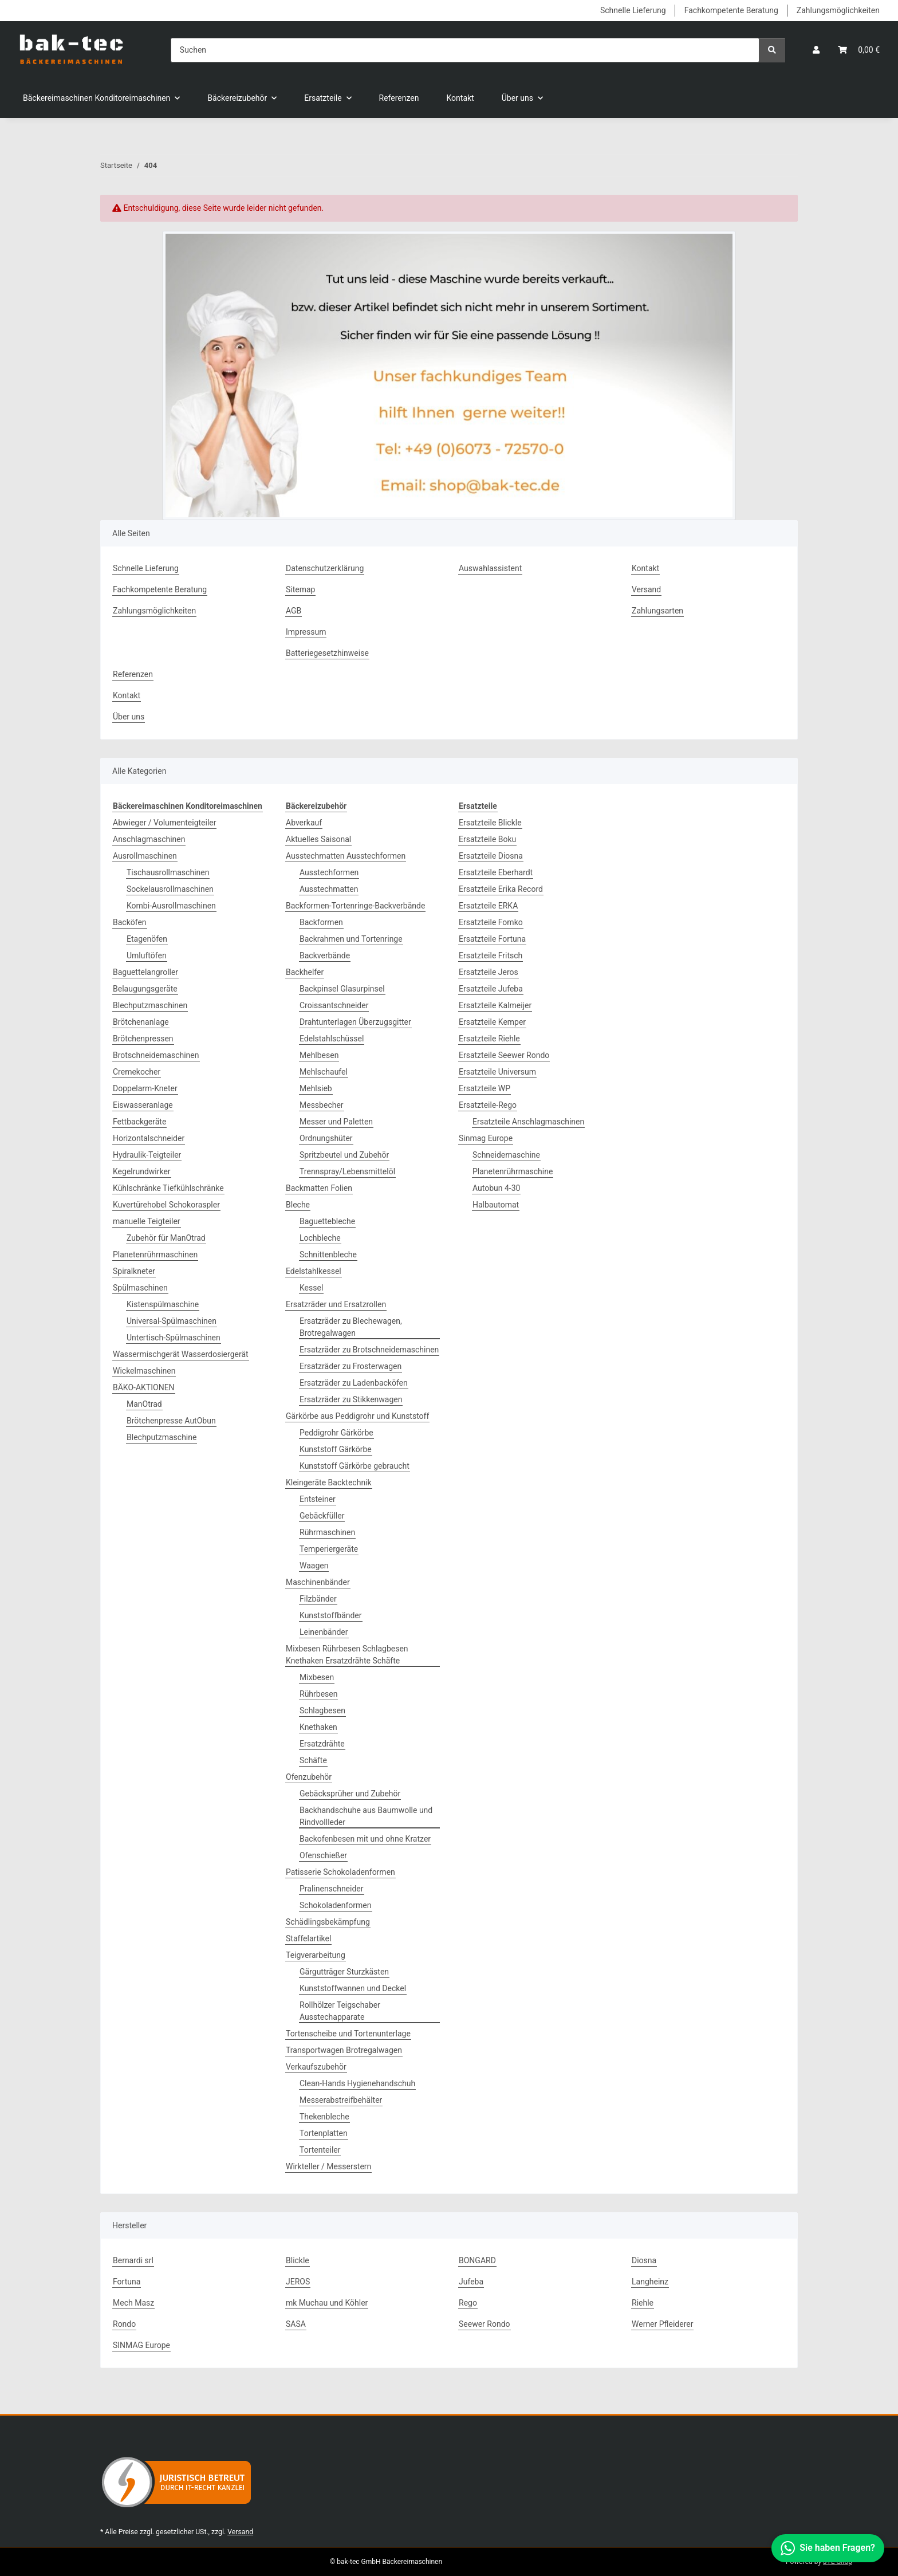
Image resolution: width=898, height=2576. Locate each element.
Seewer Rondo (484, 2324)
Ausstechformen (329, 872)
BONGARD (477, 2260)
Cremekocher (136, 1071)
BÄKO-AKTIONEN (144, 1387)
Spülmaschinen (140, 1287)
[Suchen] (465, 50)
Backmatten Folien (319, 1188)
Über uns (128, 716)
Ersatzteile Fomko (491, 922)
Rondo (124, 2324)
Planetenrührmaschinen (155, 1254)
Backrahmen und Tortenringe (351, 938)
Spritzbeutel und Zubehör (344, 1154)
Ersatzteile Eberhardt (496, 872)
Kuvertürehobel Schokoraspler (166, 1204)
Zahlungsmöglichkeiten (838, 10)
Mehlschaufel (324, 1071)
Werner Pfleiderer (662, 2324)
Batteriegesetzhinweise (327, 653)
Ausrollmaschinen (145, 855)
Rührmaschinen (327, 1532)
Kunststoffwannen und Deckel (353, 1988)
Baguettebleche (327, 1221)
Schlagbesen (322, 1710)
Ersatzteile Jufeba (491, 988)
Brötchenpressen (143, 1038)
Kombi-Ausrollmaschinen (171, 905)
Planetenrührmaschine (512, 1171)
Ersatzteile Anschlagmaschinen (528, 1121)
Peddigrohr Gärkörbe (336, 1432)
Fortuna (126, 2281)
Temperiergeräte (329, 1549)
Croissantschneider (334, 1005)
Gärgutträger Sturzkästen (344, 1971)
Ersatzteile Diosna (491, 855)
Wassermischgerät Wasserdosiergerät (181, 1354)
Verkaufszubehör (316, 2066)
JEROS (298, 2281)
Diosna (644, 2260)
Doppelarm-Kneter (145, 1088)
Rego (468, 2302)
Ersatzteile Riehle (489, 1038)
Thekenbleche (324, 2116)
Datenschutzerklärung (325, 568)
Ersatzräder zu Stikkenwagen (351, 1399)
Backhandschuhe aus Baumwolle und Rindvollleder (366, 1816)
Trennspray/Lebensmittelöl (347, 1171)
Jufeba (471, 2281)
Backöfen (130, 922)
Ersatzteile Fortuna (492, 938)
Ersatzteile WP (484, 1088)
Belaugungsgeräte (145, 988)
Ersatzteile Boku (487, 839)
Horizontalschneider (148, 1138)
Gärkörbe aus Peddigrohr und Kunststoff (357, 1416)
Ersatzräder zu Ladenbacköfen (354, 1382)
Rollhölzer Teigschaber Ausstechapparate (340, 2011)
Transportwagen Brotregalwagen (344, 2050)
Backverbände (325, 955)
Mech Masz (133, 2302)
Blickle (297, 2260)
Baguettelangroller (145, 972)
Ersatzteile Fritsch (490, 955)
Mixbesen (317, 1677)
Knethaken (318, 1727)
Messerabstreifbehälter (341, 2100)
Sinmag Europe (486, 1138)
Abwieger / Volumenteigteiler (164, 822)
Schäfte (313, 1760)
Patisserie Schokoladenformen (340, 1872)
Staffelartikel (308, 1938)
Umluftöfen (147, 955)
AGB (293, 610)
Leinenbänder (324, 1632)
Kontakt (460, 98)
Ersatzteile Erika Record (501, 889)
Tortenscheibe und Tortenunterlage (348, 2033)
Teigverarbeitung (315, 1955)
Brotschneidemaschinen (156, 1055)
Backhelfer (305, 972)
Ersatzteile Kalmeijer (495, 1005)
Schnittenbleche (328, 1254)
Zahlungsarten (657, 610)
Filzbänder (318, 1598)
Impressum (306, 631)
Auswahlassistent (490, 568)
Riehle (642, 2302)
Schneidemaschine (506, 1154)
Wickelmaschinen (144, 1370)
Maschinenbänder (318, 1582)
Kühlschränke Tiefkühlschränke (168, 1188)
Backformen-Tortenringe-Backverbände (355, 905)
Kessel (311, 1287)
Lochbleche (320, 1237)
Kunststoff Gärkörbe (336, 1449)
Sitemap (300, 589)
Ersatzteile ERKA (488, 905)
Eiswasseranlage (143, 1105)
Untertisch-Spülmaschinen (173, 1337)
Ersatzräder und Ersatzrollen (336, 1304)
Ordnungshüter (326, 1138)
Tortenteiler (320, 2149)
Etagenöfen (147, 938)
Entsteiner (318, 1499)
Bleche (298, 1204)
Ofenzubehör (309, 1776)
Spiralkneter (134, 1271)
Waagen (314, 1565)
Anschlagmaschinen (149, 839)
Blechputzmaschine (161, 1437)
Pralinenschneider (332, 1888)
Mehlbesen (319, 1055)
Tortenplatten (324, 2133)
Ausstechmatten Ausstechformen (345, 855)
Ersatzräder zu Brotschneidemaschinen (369, 1349)
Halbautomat (495, 1204)
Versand (646, 589)
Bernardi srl (133, 2260)
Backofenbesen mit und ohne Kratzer (365, 1838)
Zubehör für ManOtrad (166, 1237)
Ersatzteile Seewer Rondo (504, 1055)
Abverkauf (304, 822)
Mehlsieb (316, 1088)
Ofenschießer (323, 1855)
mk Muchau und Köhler (327, 2302)
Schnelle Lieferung (633, 10)
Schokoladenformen (336, 1905)
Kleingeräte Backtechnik (329, 1482)
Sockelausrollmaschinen (170, 889)
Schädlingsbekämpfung (328, 1921)
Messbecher (322, 1105)
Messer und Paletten (336, 1121)
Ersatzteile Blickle (490, 822)
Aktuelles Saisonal (318, 839)
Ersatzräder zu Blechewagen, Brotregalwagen (351, 1327)
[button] (816, 50)
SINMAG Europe (141, 2345)
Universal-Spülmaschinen (171, 1321)
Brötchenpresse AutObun (171, 1420)
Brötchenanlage (141, 1022)
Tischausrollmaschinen (168, 872)
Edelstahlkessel (313, 1271)
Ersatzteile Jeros (488, 972)
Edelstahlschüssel (332, 1038)
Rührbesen (318, 1693)
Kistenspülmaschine (163, 1304)
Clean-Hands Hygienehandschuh (357, 2083)
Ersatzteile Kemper (492, 1022)
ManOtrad (144, 1404)
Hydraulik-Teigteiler (147, 1154)
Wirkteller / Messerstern (328, 2166)
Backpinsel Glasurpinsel (342, 988)
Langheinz (650, 2281)
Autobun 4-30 (496, 1188)
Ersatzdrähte (322, 1743)
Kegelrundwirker (142, 1171)
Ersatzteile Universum (497, 1071)
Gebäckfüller (322, 1515)
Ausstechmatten (329, 889)
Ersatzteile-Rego (488, 1105)
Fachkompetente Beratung (731, 10)
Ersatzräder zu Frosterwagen (350, 1366)
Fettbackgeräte (139, 1121)
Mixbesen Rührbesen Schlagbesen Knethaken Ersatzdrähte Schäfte (347, 1654)
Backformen (321, 922)
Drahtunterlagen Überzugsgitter (355, 1022)
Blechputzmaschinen (150, 1005)
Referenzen (399, 98)
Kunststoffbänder (331, 1615)
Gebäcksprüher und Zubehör (350, 1793)
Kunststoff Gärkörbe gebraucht (354, 1465)
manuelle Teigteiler (146, 1221)
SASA (296, 2324)
